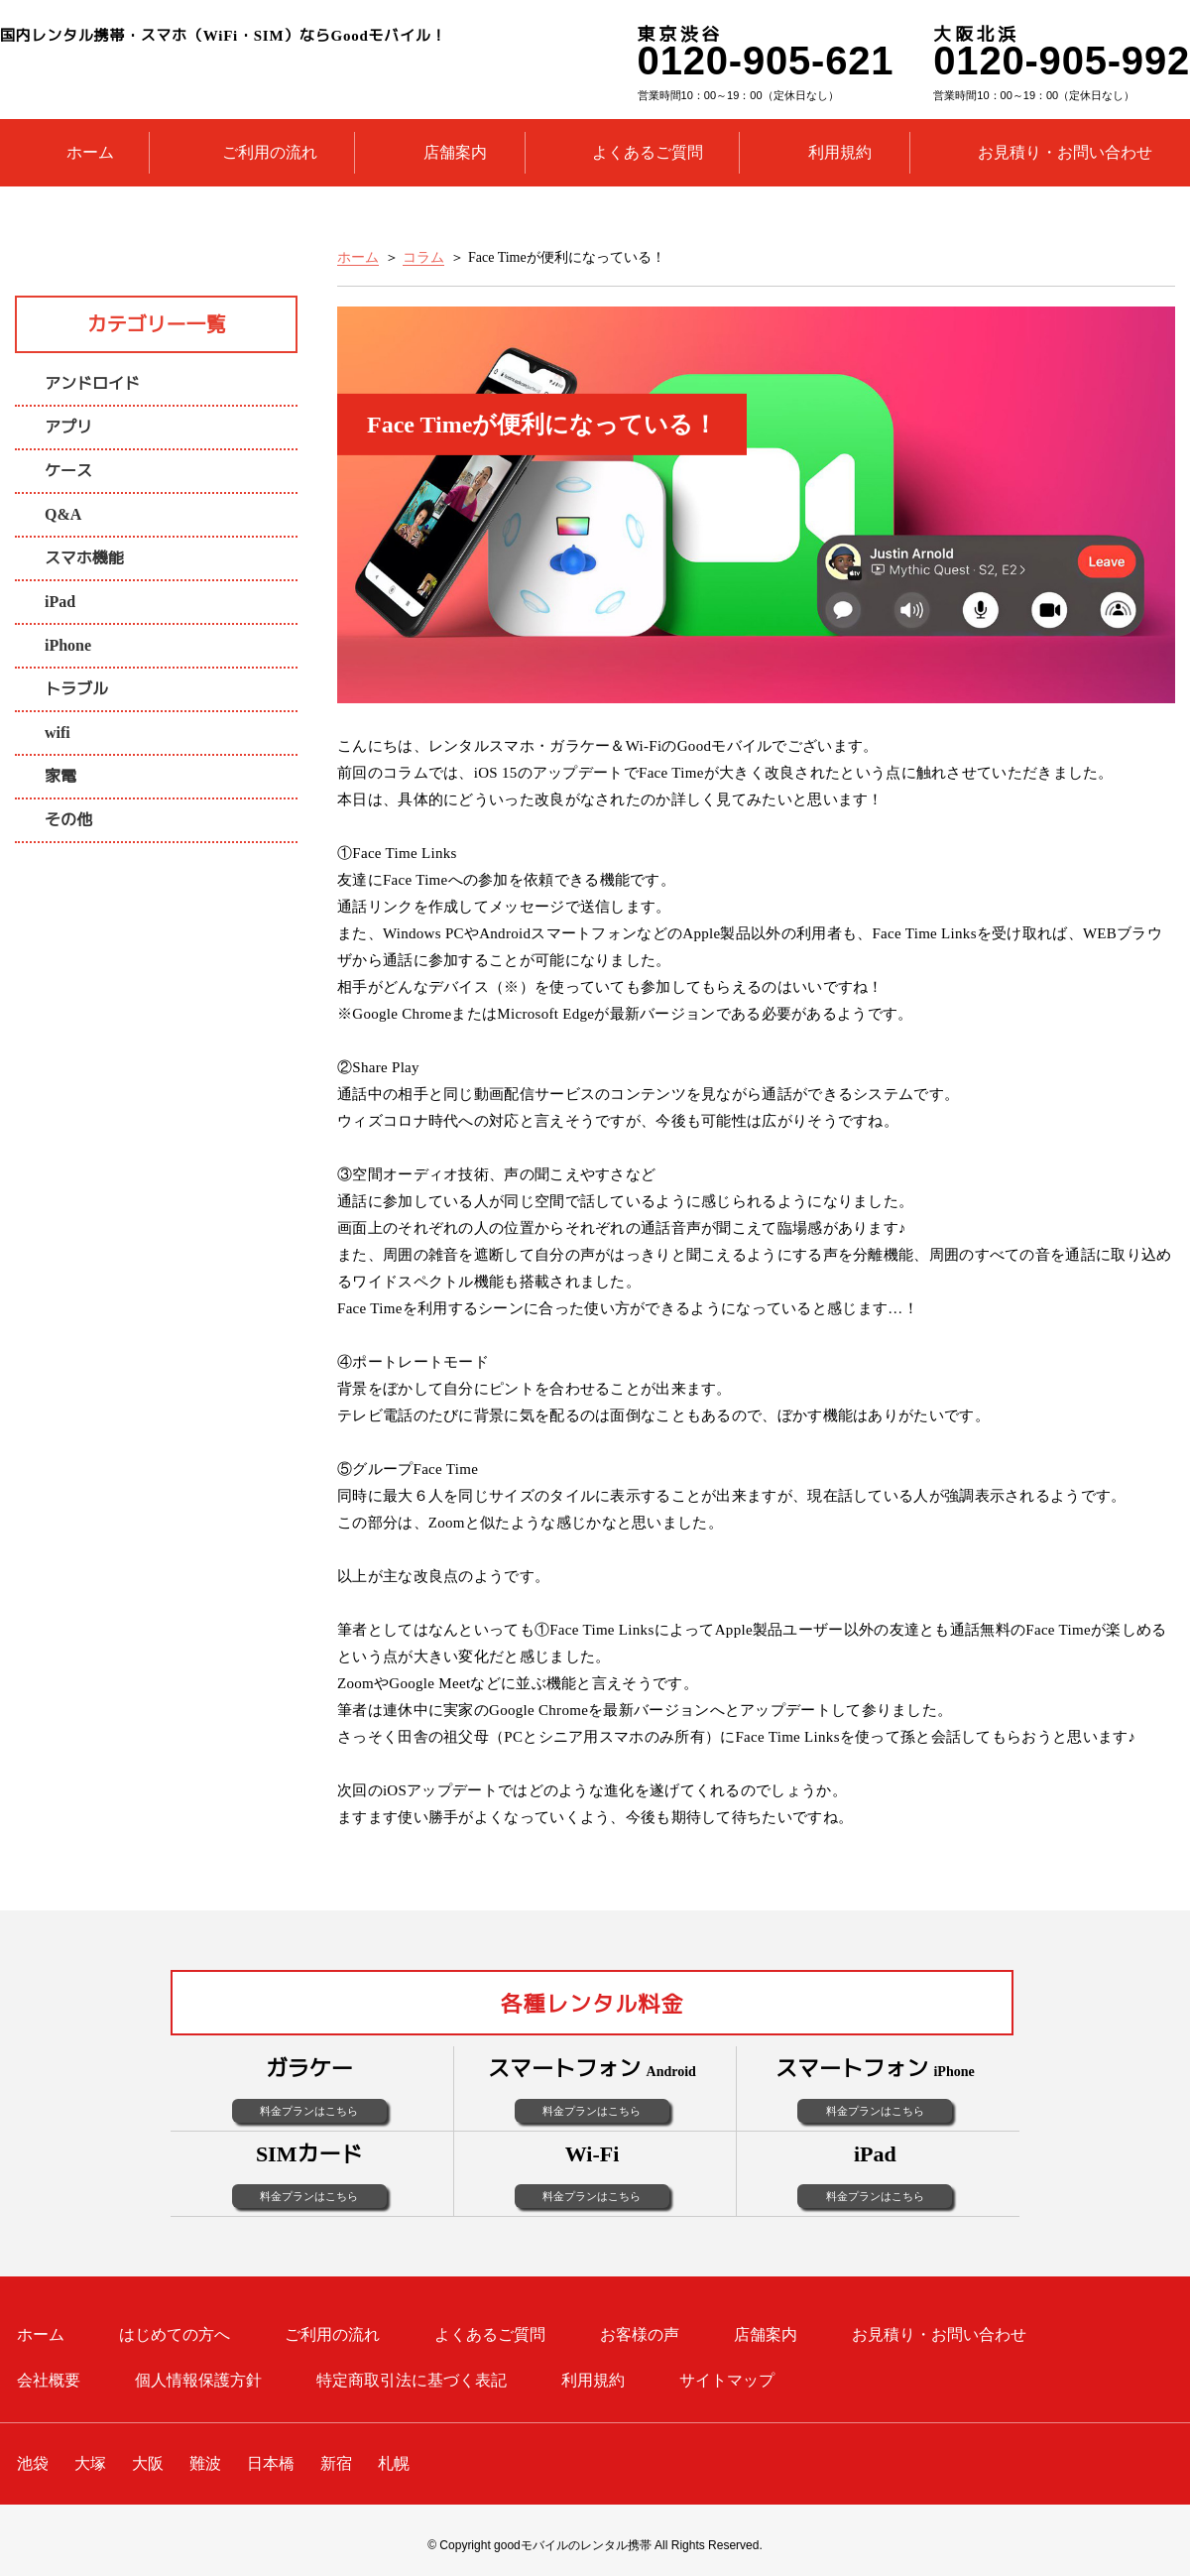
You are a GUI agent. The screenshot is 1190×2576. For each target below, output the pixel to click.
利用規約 (840, 152)
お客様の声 (639, 2334)
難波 (205, 2463)
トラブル (76, 688)
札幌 (394, 2463)
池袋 (33, 2463)
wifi (57, 732)
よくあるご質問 (647, 152)
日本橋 (271, 2463)
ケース (68, 470)
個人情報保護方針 (198, 2380)
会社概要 (48, 2380)
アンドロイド (92, 383)
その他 (68, 819)
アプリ (68, 427)
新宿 (336, 2463)
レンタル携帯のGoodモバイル (290, 74)
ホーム (90, 152)
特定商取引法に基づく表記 (411, 2380)
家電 (60, 776)
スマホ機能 (84, 558)
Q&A (63, 514)
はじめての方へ (174, 2334)
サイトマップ (726, 2380)
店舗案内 (455, 152)
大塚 (90, 2463)
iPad (60, 601)
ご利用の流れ (269, 152)
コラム (423, 257)
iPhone (68, 645)
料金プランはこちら (309, 2111)
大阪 (148, 2463)
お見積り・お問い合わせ (1065, 152)
